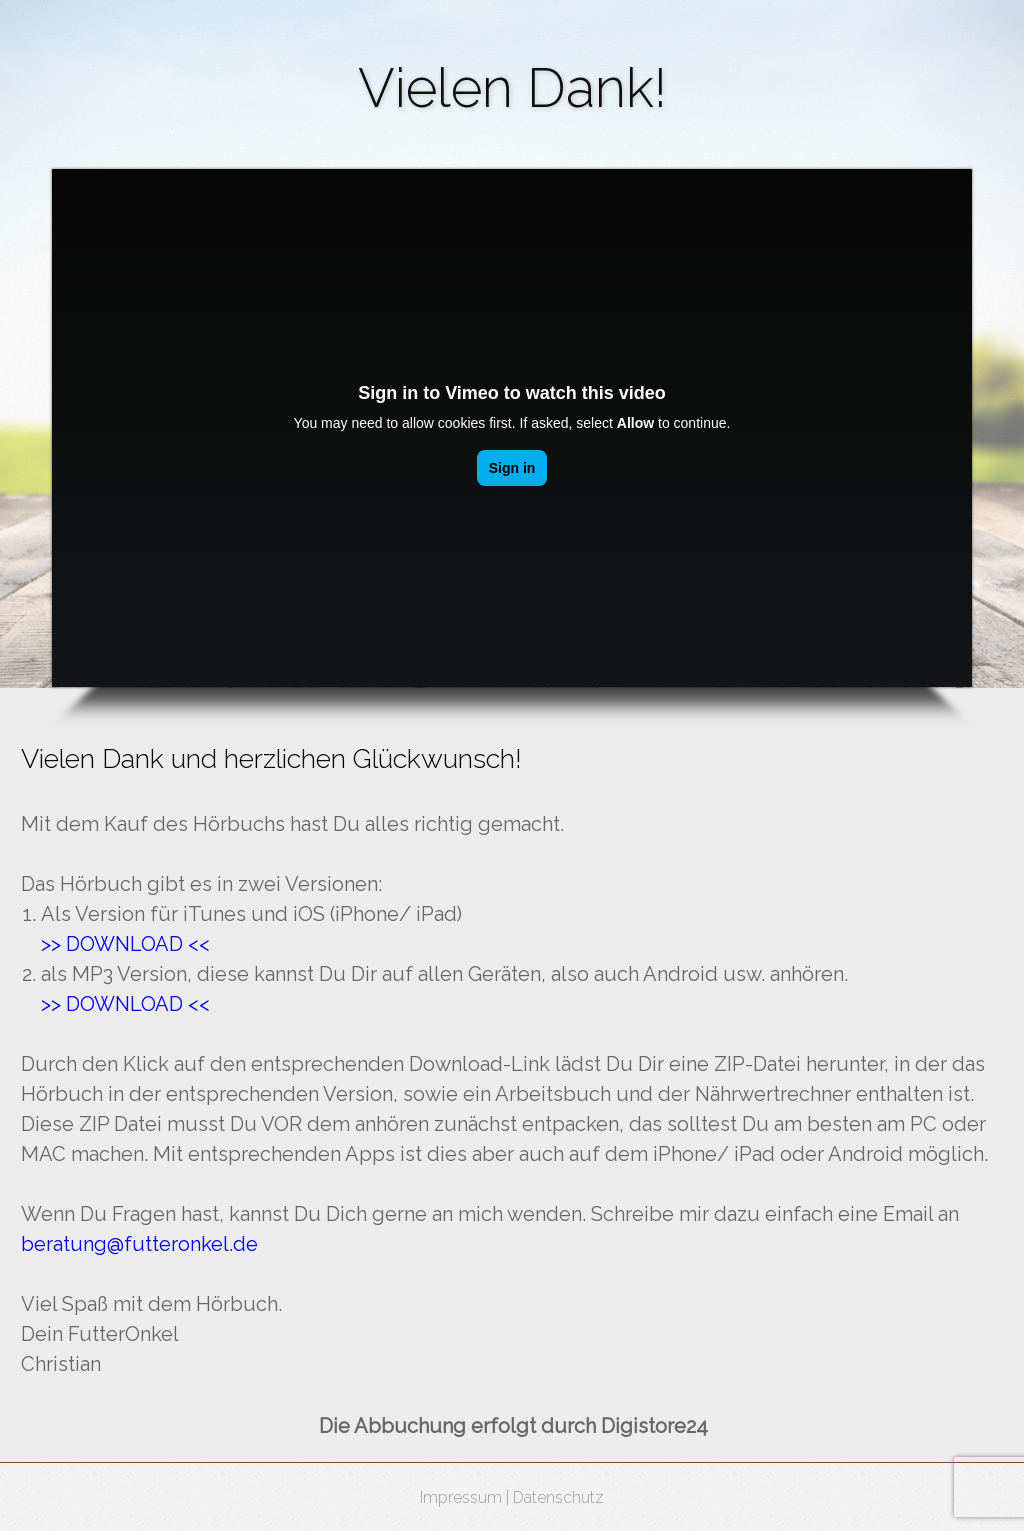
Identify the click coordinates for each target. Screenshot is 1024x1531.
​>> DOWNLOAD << (125, 944)
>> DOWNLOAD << (125, 1004)
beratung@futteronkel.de (139, 1244)
